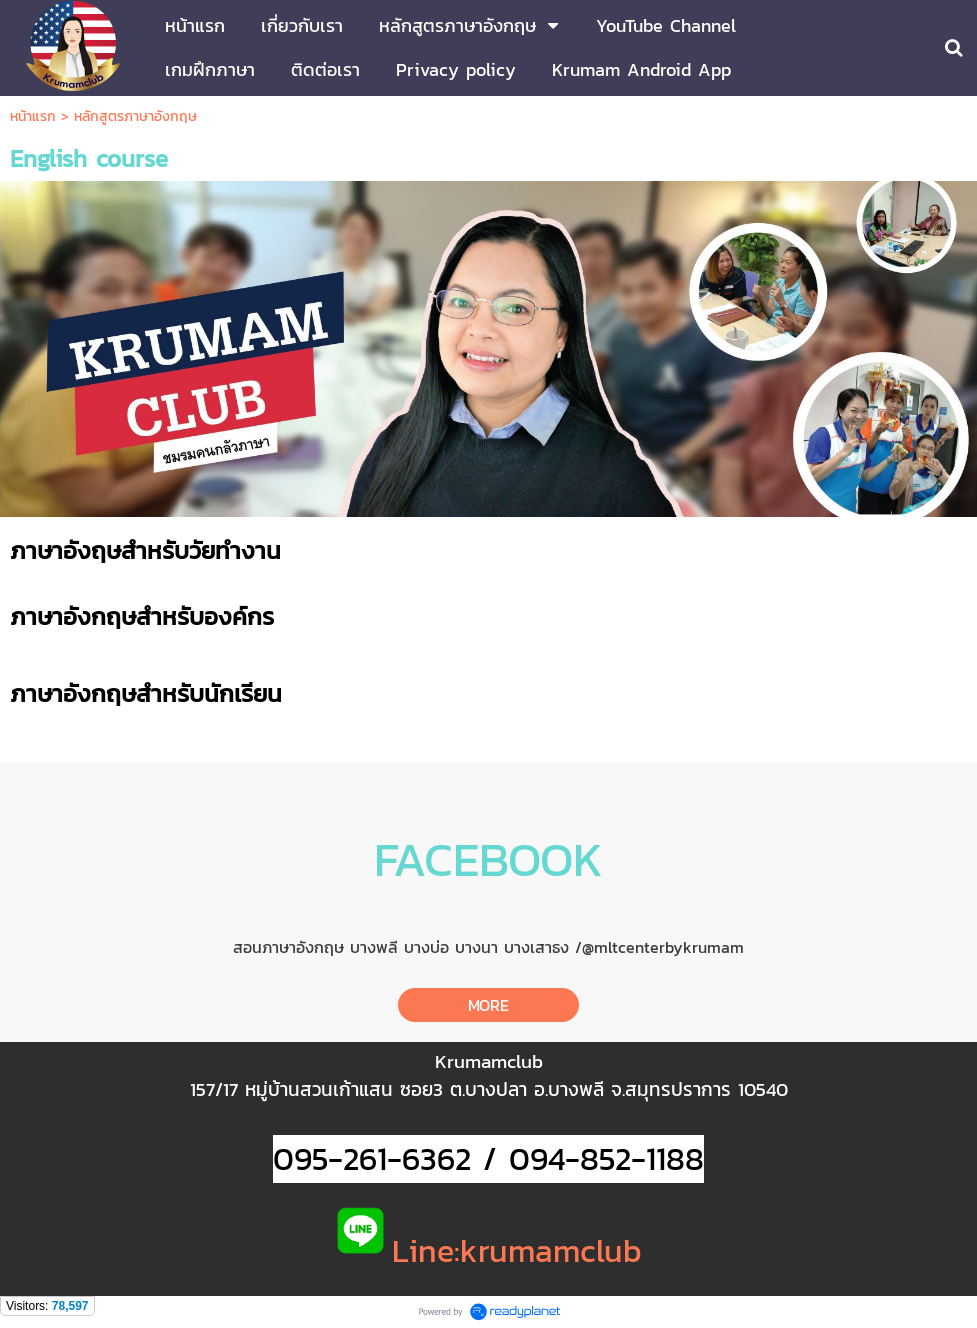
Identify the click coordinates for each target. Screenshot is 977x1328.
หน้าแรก (33, 116)
